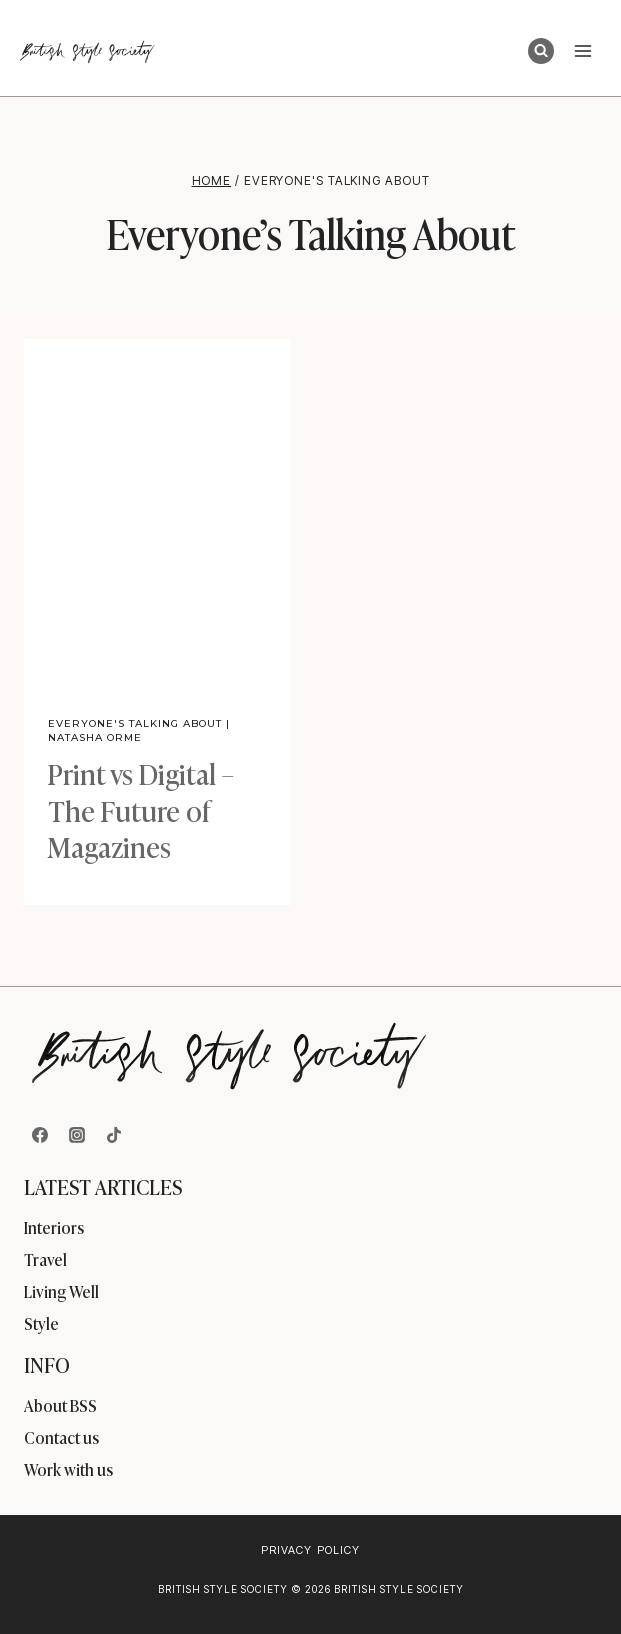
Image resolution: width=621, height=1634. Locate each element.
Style (41, 1323)
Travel (45, 1259)
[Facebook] (40, 1135)
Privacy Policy (310, 1550)
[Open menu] (582, 50)
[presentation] (157, 516)
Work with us (68, 1469)
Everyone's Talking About (135, 723)
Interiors (54, 1227)
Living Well (61, 1291)
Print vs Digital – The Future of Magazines (140, 809)
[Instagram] (77, 1135)
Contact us (61, 1437)
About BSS (60, 1405)
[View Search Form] (541, 51)
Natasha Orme (95, 737)
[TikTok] (114, 1135)
